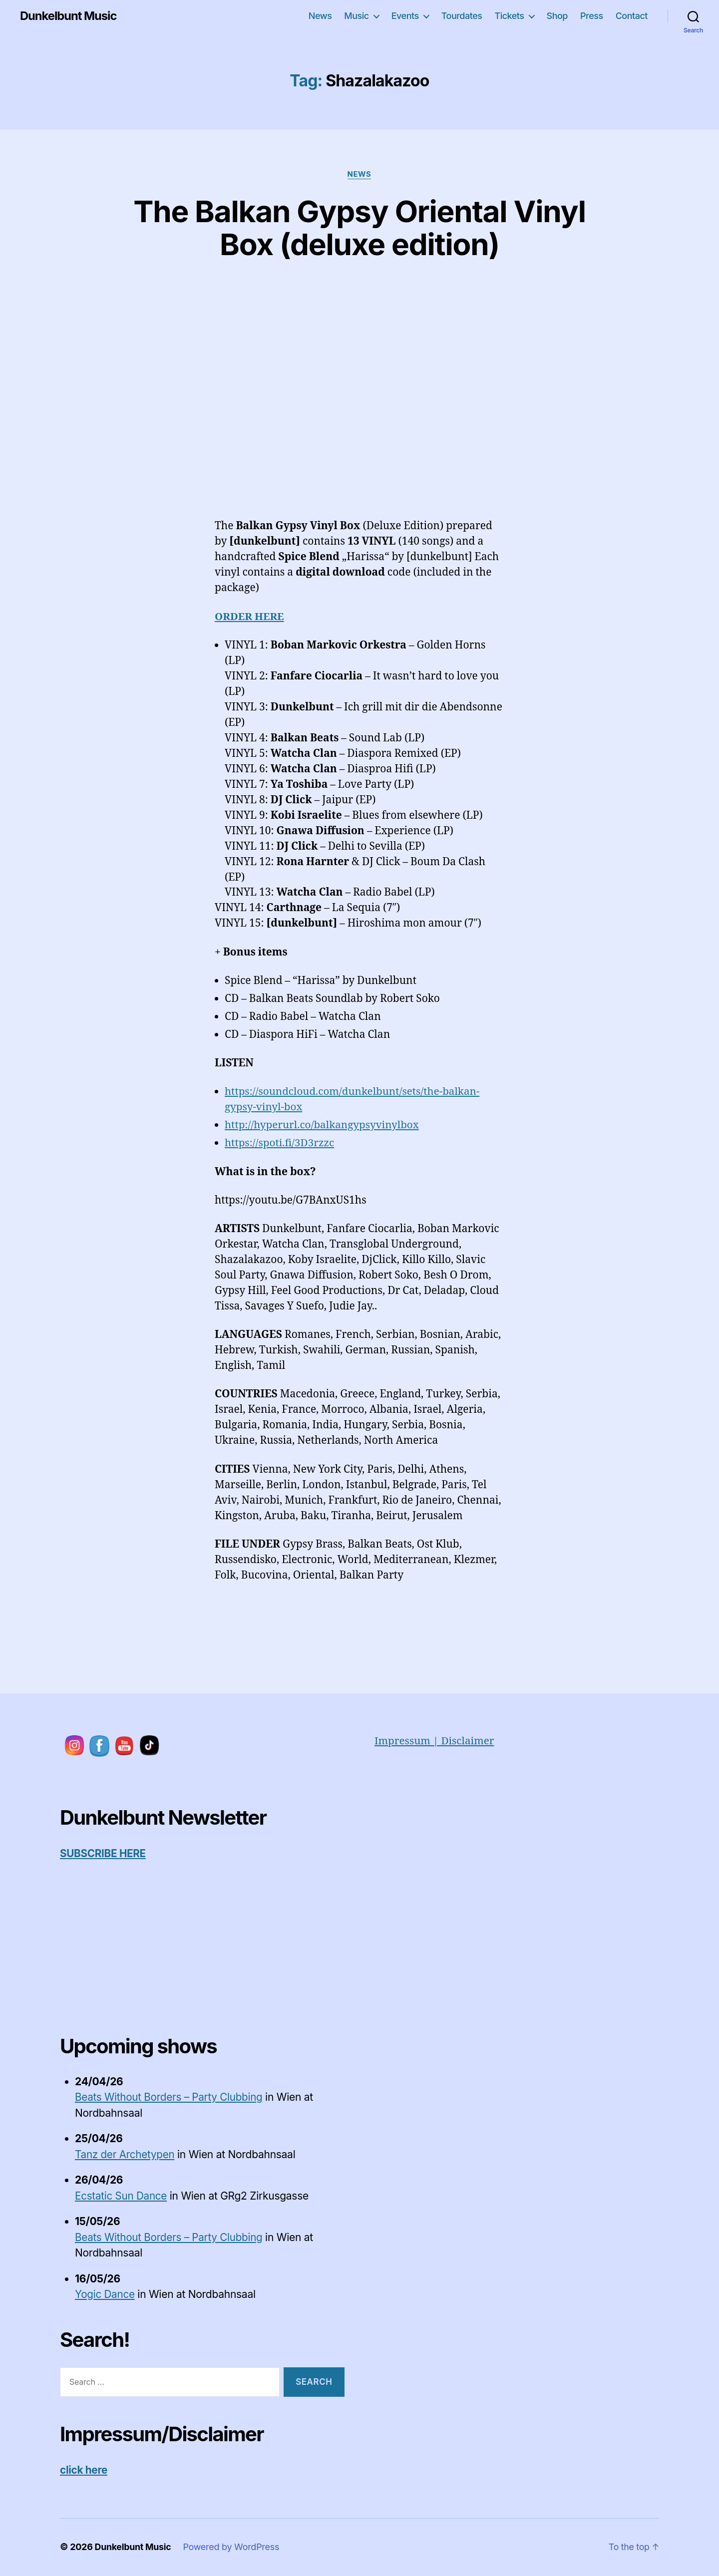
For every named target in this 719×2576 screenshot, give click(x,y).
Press (591, 15)
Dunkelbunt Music (69, 16)
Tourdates (461, 15)
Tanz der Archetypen (125, 2154)
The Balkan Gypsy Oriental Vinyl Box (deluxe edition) (359, 227)
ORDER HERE (250, 616)
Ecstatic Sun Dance (121, 2196)
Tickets (509, 15)
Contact (632, 15)
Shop (557, 15)
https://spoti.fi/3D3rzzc (280, 1143)
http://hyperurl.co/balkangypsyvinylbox (323, 1125)
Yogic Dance (105, 2294)
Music (356, 15)
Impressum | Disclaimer (435, 1741)
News (320, 15)
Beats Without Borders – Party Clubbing (170, 2097)
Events (405, 15)
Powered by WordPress (232, 2547)
